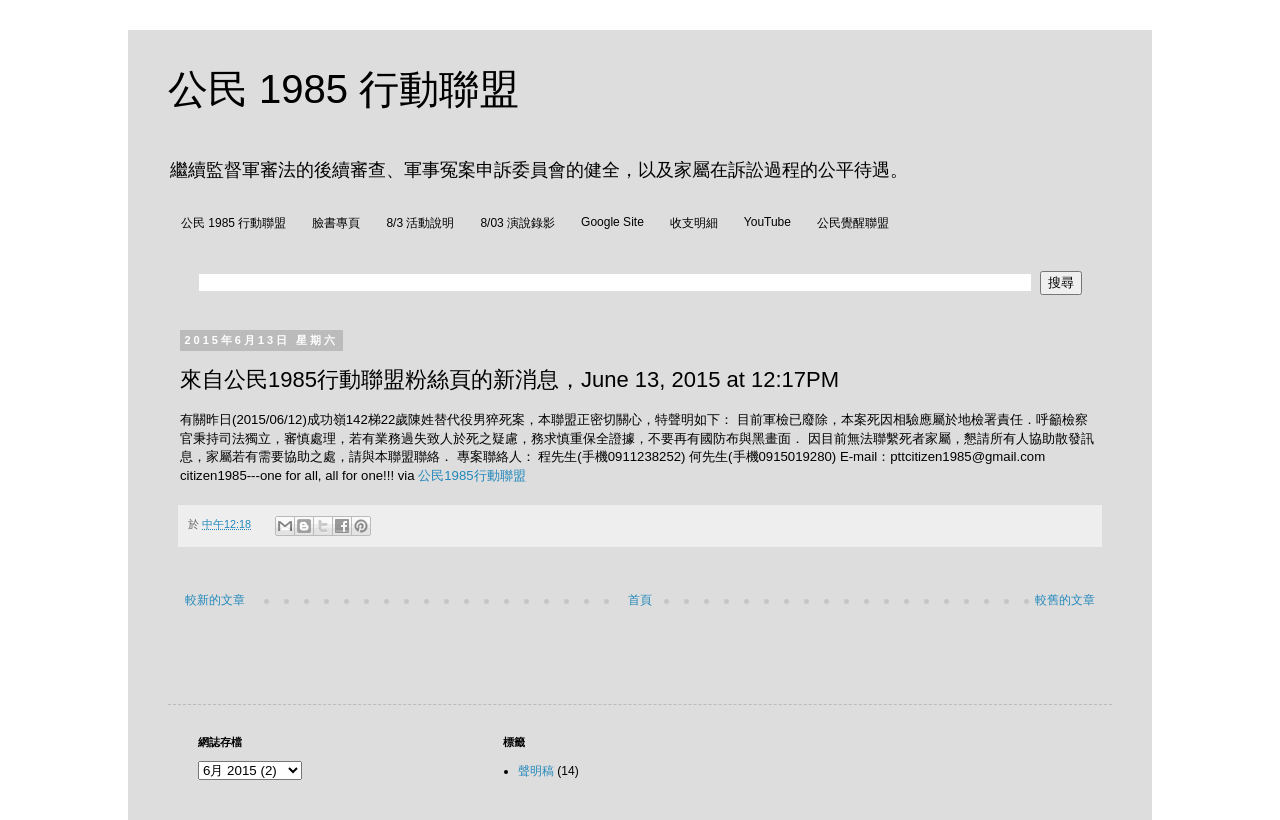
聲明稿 (536, 771)
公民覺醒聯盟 (853, 223)
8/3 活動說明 (420, 223)
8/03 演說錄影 (517, 223)
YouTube (767, 222)
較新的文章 (215, 600)
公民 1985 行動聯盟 (343, 89)
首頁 (640, 600)
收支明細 (694, 223)
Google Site (612, 222)
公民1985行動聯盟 (471, 475)
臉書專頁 (336, 223)
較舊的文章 (1065, 600)
